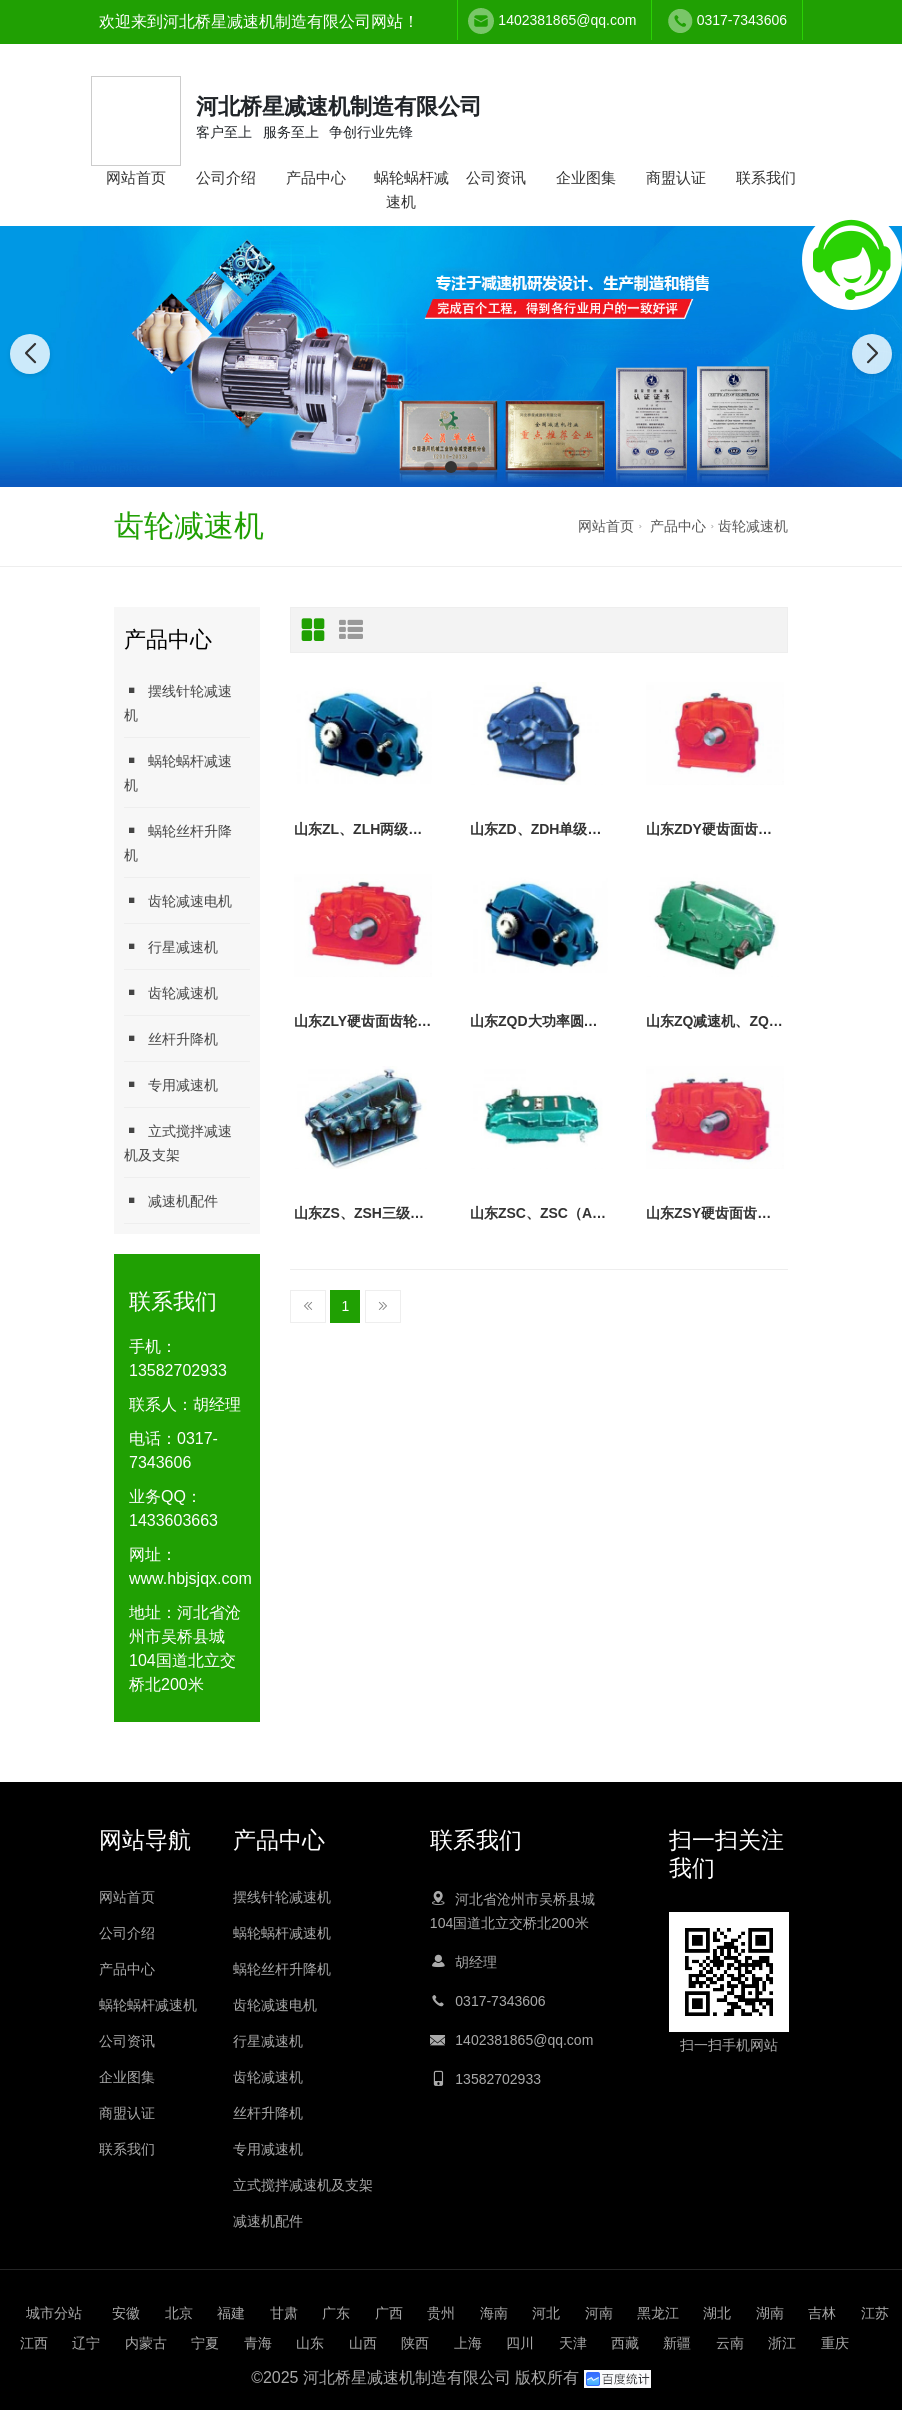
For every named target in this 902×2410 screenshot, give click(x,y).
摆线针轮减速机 (178, 702)
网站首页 (136, 177)
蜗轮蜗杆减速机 (411, 189)
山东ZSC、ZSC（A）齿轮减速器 (539, 1213)
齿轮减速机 (753, 526)
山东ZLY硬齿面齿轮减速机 (363, 1021)
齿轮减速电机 (178, 900)
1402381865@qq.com (567, 20)
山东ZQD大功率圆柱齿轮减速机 (539, 1021)
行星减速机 (171, 946)
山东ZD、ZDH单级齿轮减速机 (539, 829)
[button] (429, 467)
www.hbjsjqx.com (190, 1578)
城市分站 (54, 2313)
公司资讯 (496, 177)
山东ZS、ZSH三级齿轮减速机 (363, 1213)
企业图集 (586, 177)
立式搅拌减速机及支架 (178, 1142)
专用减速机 (171, 1084)
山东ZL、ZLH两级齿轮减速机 (363, 829)
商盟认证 (676, 177)
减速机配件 (171, 1200)
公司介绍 (226, 177)
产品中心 (316, 177)
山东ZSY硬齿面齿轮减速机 (715, 1213)
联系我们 (766, 177)
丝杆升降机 (171, 1038)
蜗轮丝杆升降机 (178, 842)
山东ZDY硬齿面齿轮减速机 (715, 829)
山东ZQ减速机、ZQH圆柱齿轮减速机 (715, 1021)
